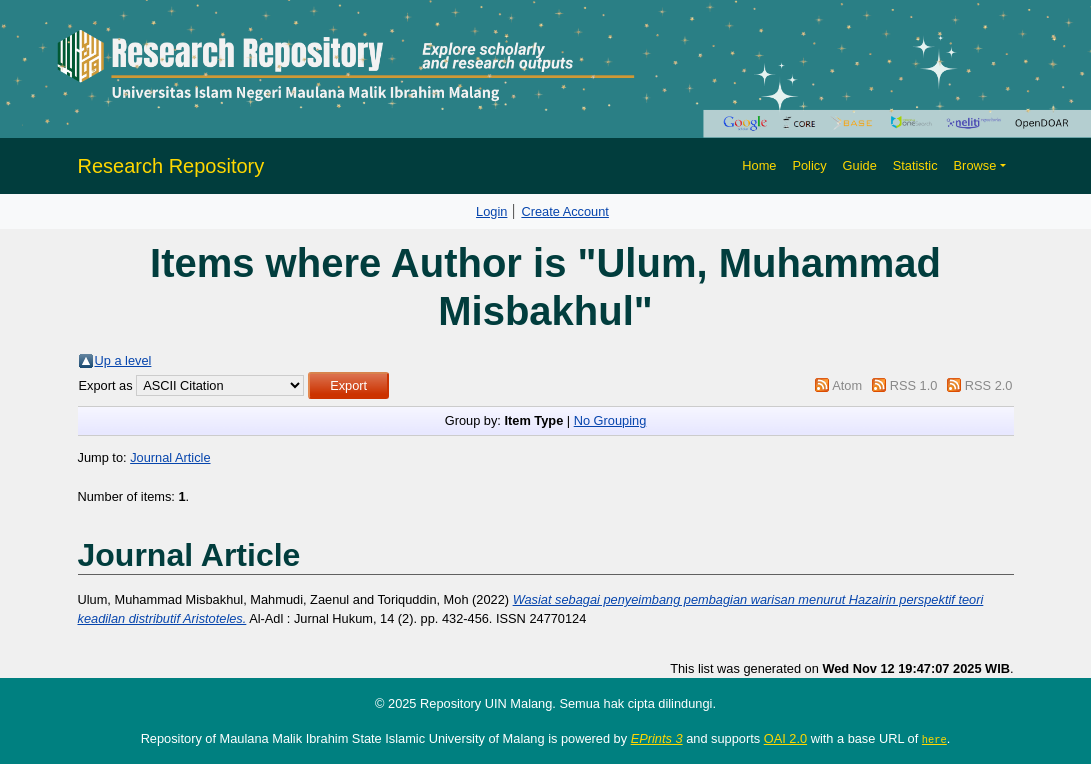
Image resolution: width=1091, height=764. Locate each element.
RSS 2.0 (989, 385)
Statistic (915, 165)
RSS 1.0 (914, 385)
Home (759, 165)
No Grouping (610, 420)
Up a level (123, 360)
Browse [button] (975, 165)
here (934, 739)
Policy (809, 165)
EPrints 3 (657, 738)
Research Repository (171, 166)
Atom (847, 385)
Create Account (565, 211)
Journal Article (170, 457)
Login (491, 211)
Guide (860, 165)
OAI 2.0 (785, 738)
